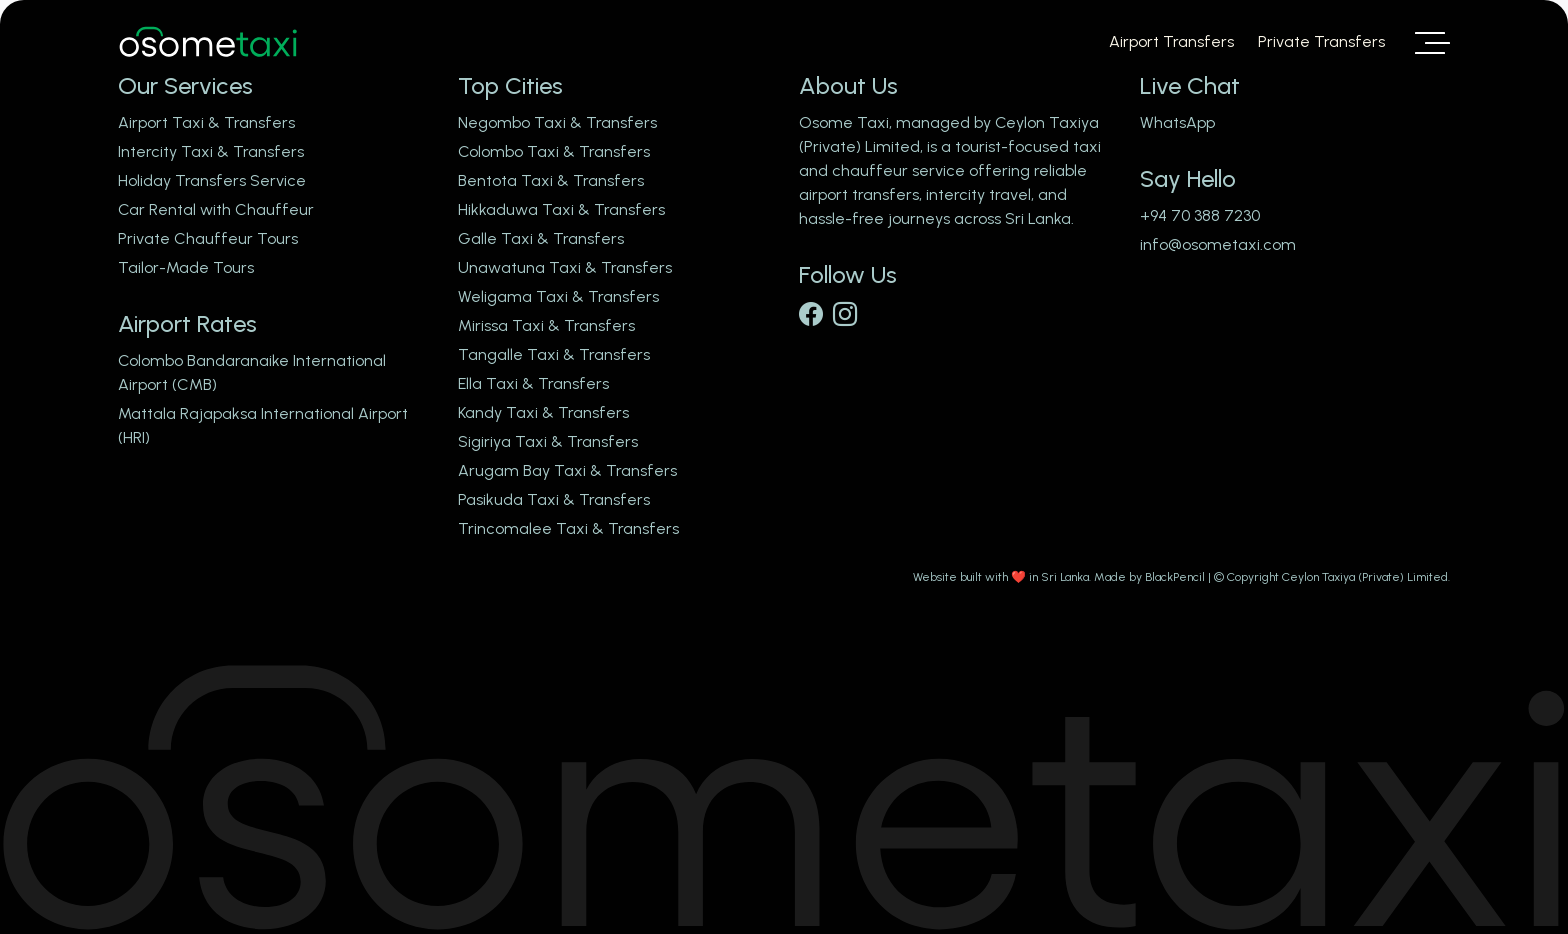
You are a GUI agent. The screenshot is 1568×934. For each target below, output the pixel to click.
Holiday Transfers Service (212, 180)
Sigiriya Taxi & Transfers (548, 441)
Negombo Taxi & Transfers (557, 122)
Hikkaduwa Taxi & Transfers (561, 209)
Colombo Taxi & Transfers (554, 151)
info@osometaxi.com (1218, 244)
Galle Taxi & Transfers (541, 238)
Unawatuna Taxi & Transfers (565, 267)
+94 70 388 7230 (1200, 215)
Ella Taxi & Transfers (533, 383)
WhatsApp (1177, 122)
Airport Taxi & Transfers (206, 122)
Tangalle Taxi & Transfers (554, 354)
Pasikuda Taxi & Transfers (554, 499)
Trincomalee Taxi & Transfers (568, 528)
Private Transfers (1321, 41)
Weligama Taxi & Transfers (558, 296)
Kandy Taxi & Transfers (543, 412)
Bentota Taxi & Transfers (551, 180)
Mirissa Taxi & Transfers (546, 325)
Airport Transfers (1171, 41)
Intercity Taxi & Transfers (211, 151)
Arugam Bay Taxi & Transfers (567, 470)
